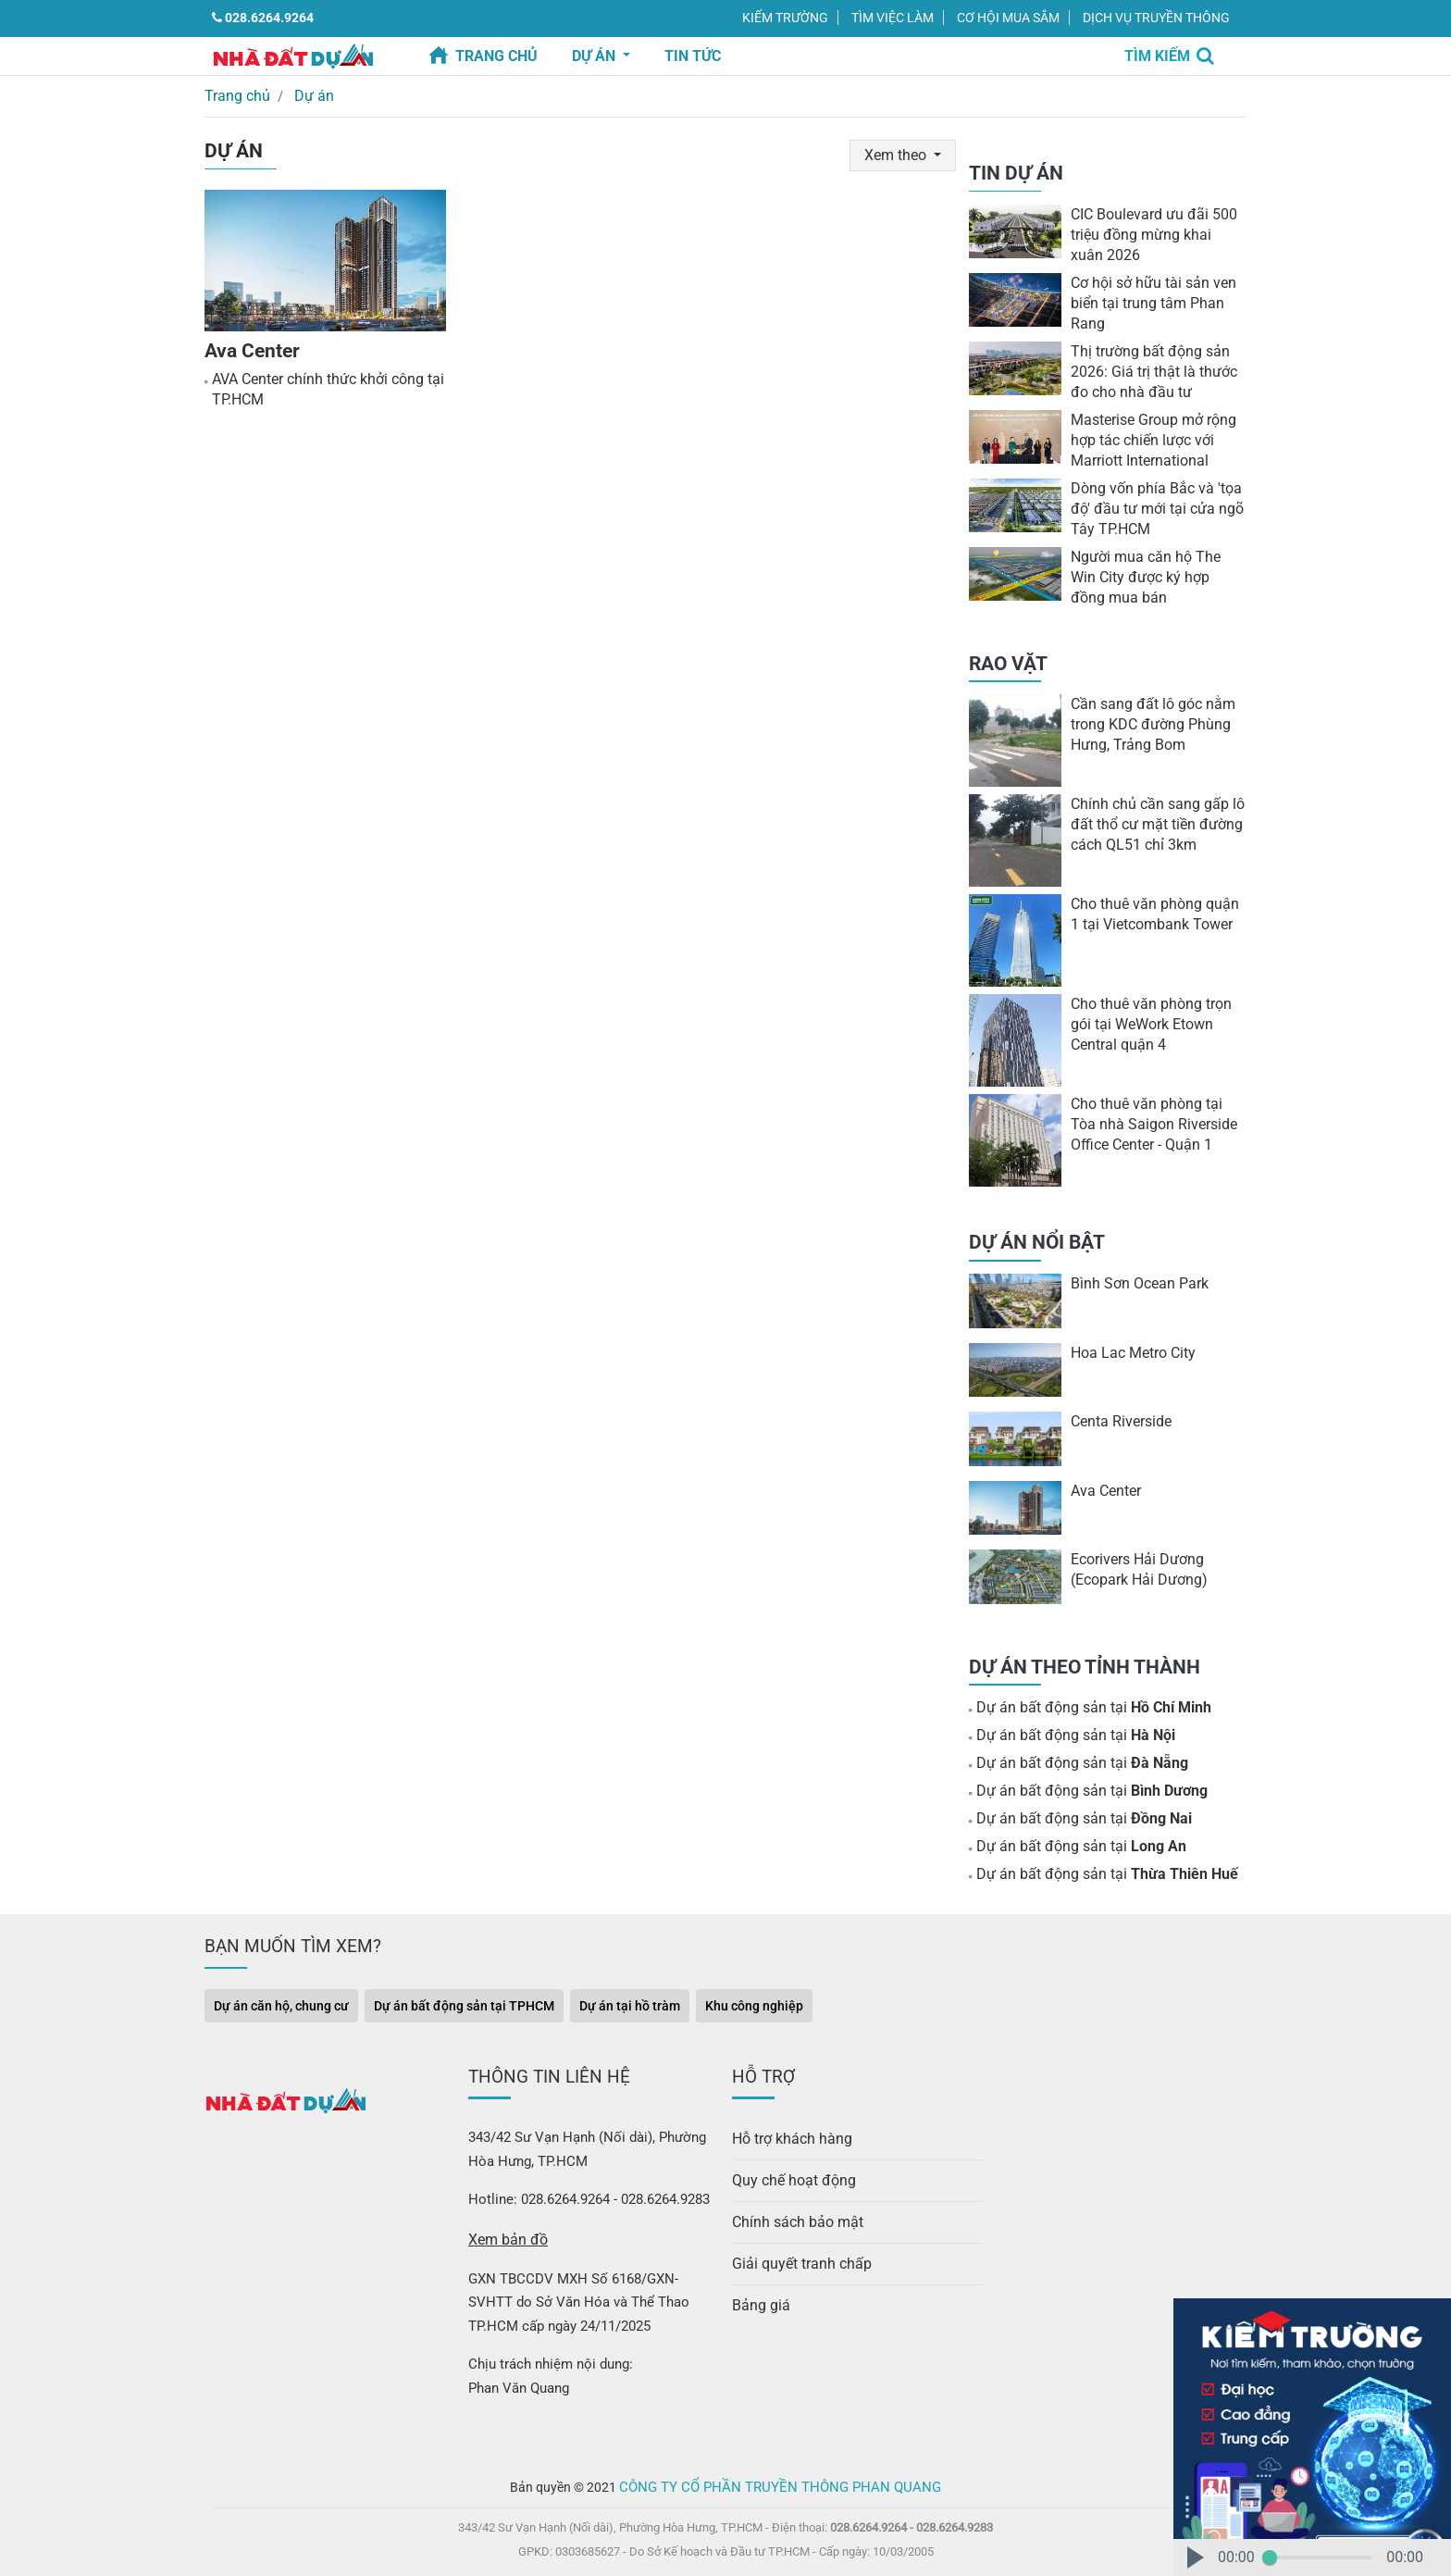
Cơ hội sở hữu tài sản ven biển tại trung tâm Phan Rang (1149, 301)
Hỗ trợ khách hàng (789, 2132)
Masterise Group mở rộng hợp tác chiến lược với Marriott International (1150, 438)
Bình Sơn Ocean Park (1135, 1282)
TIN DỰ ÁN (1016, 171)
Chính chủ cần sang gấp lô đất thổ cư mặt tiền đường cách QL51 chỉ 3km (1152, 823)
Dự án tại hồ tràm (629, 2001)
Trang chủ (496, 56)
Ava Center (250, 347)
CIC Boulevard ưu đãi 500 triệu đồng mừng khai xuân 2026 (1152, 232)
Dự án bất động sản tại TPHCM (464, 2001)
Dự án (307, 94)
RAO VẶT (1008, 661)
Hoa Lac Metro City (1131, 1350)
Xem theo (898, 151)
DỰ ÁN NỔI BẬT (1037, 1240)
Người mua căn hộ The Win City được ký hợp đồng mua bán (1156, 575)
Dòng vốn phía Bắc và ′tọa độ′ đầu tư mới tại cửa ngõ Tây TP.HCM (1152, 506)
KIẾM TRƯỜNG (785, 17)
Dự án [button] (595, 56)
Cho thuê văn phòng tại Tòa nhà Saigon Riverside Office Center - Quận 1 (1155, 1122)
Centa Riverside (1119, 1420)
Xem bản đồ (505, 2233)
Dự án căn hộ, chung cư (281, 2001)
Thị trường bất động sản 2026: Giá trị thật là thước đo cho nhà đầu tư (1149, 369)
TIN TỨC (692, 56)
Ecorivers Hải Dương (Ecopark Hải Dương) (1135, 1568)
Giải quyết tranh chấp (797, 2251)
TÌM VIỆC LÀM (892, 17)
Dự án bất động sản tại (1086, 1706)
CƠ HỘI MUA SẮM (1008, 17)
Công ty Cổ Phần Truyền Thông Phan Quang (780, 2478)
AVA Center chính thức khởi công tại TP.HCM (323, 385)
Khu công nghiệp (754, 2001)
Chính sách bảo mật (793, 2211)
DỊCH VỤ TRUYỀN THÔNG (1156, 17)
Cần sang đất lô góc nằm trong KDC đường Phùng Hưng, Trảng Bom (1148, 723)
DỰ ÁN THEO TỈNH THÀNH (1084, 1664)
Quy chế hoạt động (790, 2172)
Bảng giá (758, 2290)
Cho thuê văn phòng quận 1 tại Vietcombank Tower (1154, 912)
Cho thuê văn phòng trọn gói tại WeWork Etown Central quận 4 (1158, 1023)
